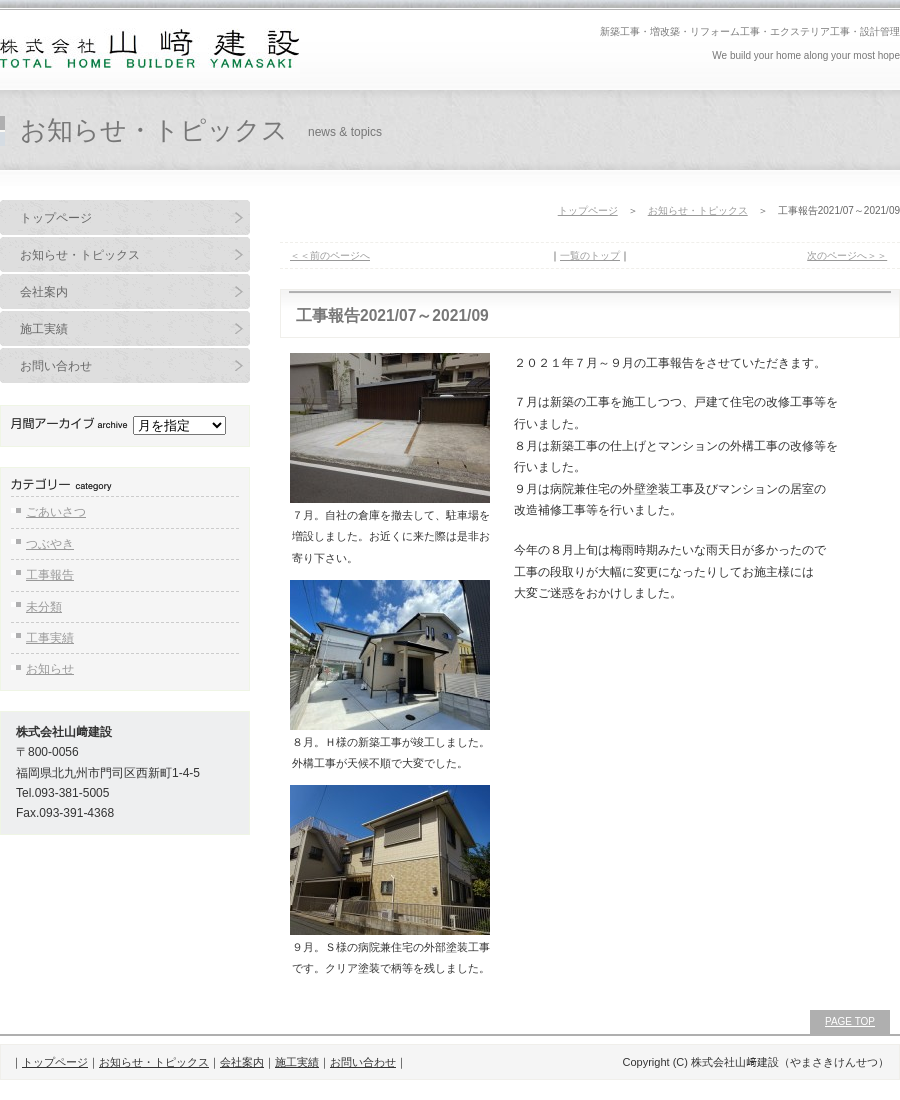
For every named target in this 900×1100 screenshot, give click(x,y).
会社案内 (44, 292)
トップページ (56, 218)
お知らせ (50, 669)
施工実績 (44, 329)
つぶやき (50, 544)
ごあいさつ (56, 512)
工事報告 (50, 575)
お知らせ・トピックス (80, 255)
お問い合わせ (56, 366)
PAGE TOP (850, 1021)
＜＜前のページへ (330, 255)
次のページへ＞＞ (847, 255)
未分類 (44, 607)
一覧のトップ (590, 255)
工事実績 (50, 638)
